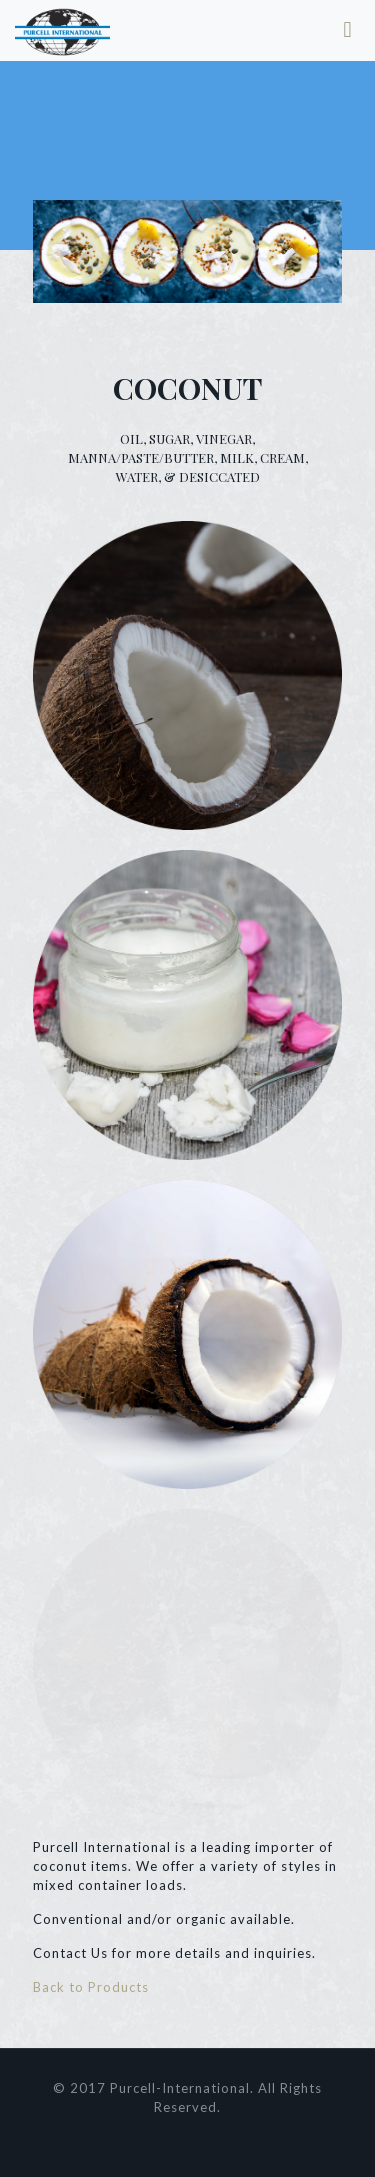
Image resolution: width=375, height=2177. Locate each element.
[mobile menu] (348, 30)
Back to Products (91, 1987)
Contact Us (70, 1953)
